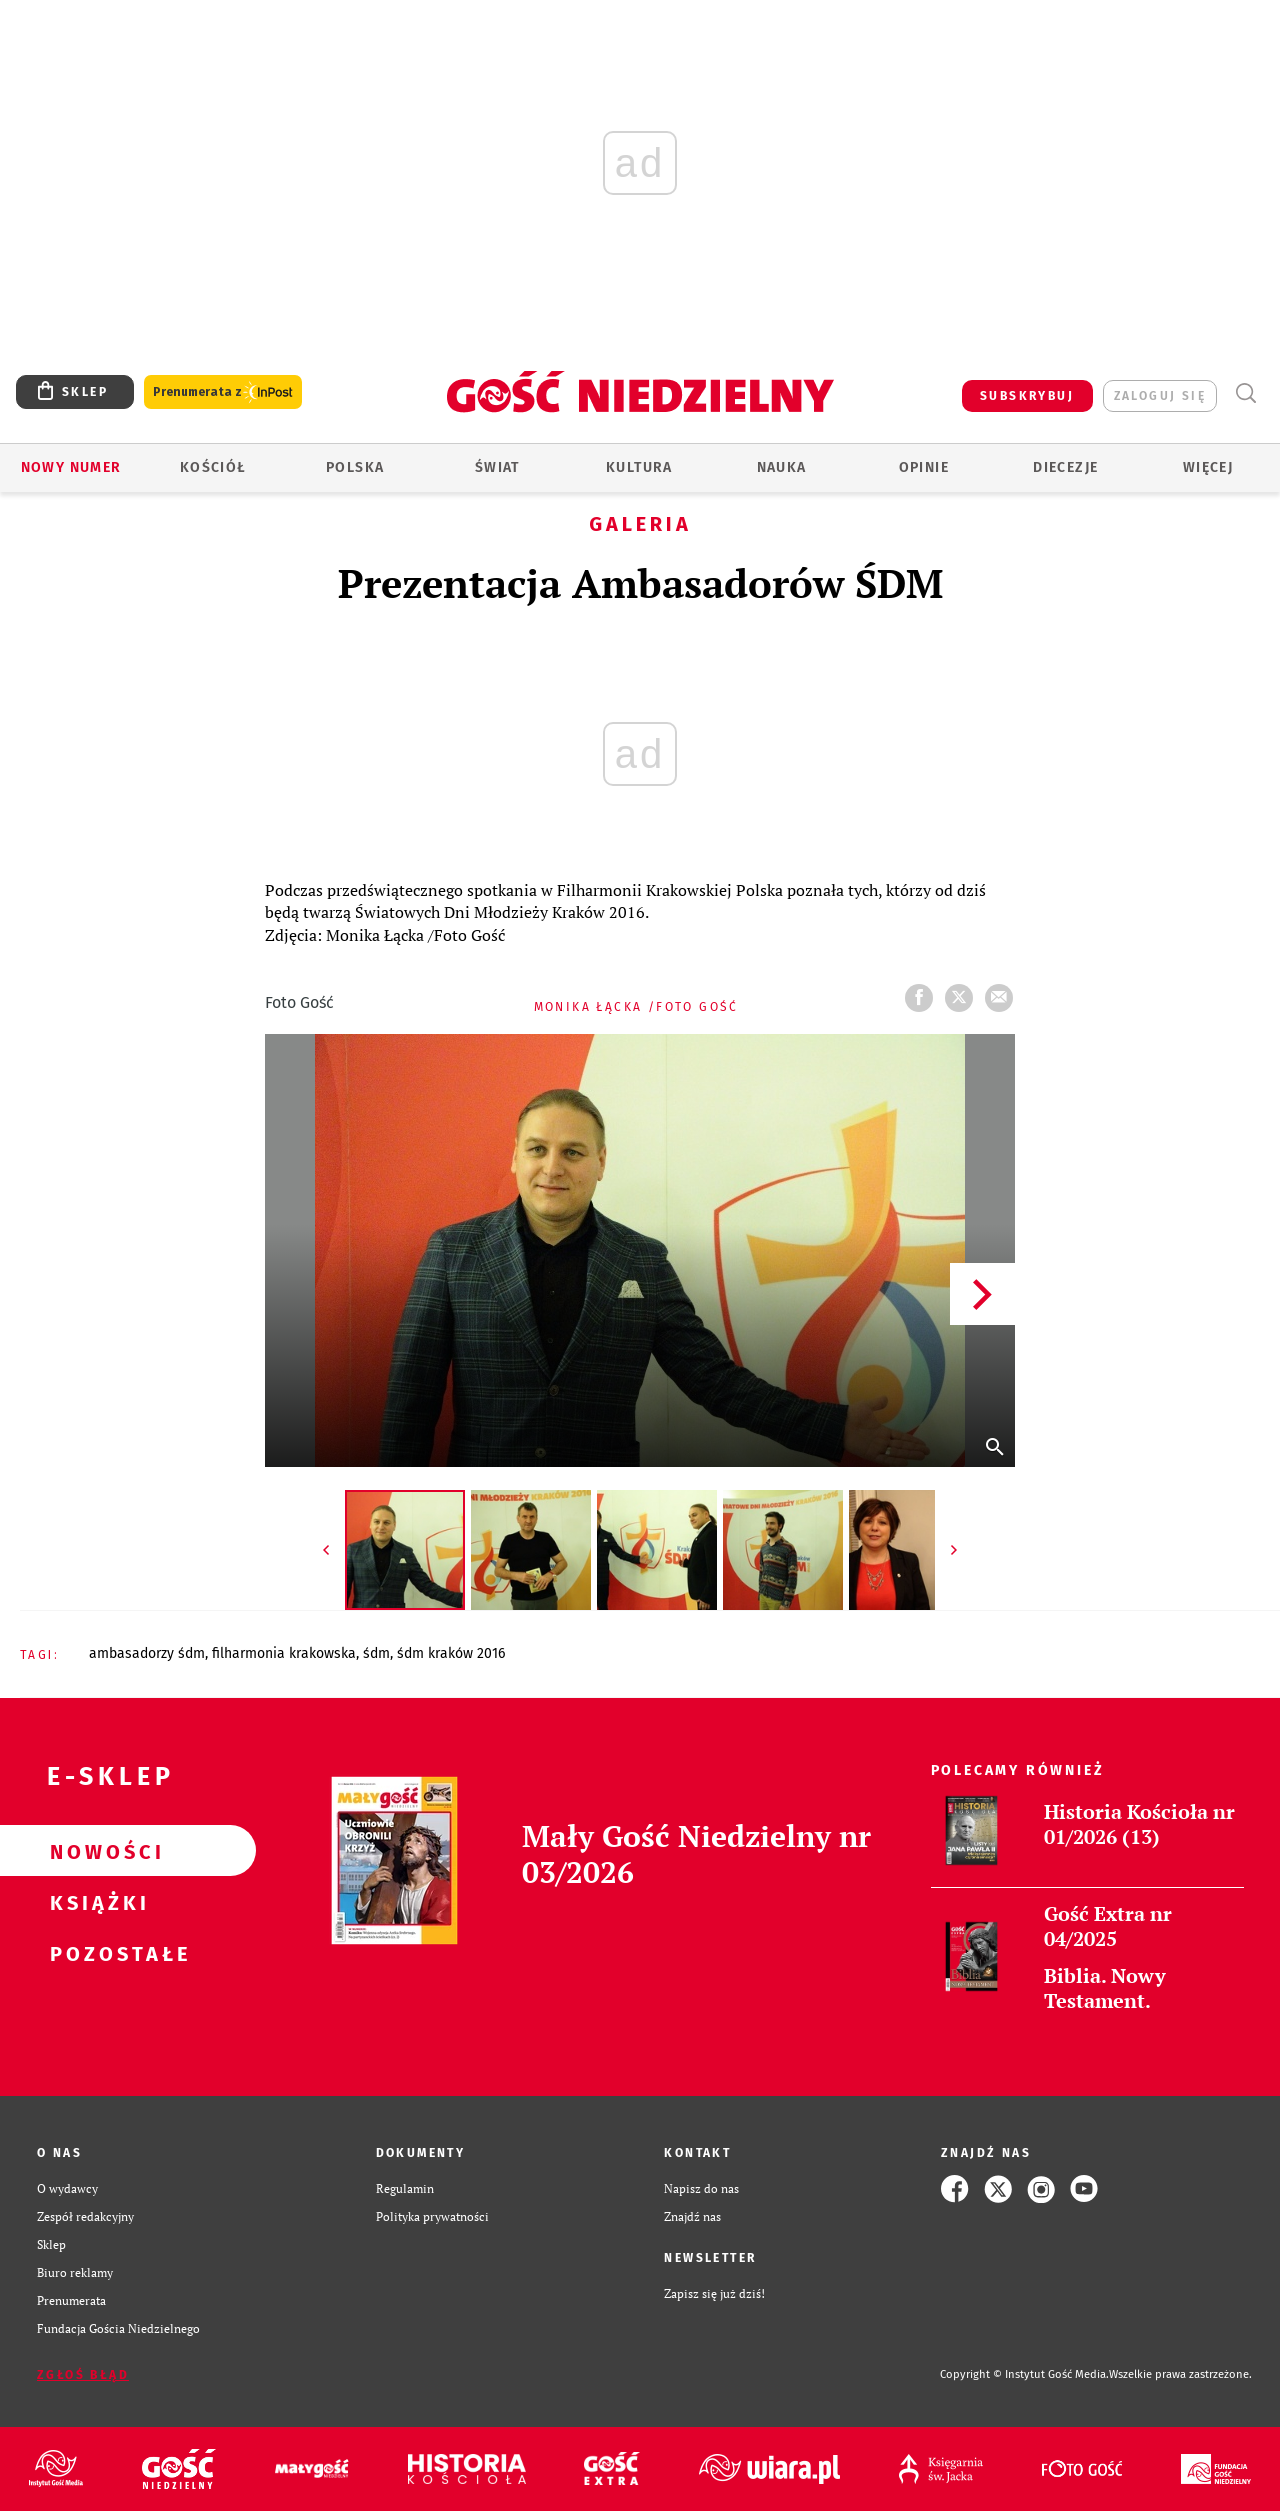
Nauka (782, 467)
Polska (355, 467)
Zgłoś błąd (83, 2375)
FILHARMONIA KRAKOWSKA (284, 1653)
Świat (497, 467)
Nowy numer (71, 467)
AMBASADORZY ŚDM (147, 1653)
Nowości (96, 1851)
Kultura (639, 467)
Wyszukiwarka (1245, 393)
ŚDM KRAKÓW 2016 (451, 1653)
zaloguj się (1160, 396)
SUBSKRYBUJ (1027, 396)
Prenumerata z (223, 392)
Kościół (213, 467)
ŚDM (376, 1653)
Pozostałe (96, 1953)
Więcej (1208, 467)
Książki (96, 1902)
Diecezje (1065, 467)
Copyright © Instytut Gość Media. (1024, 2374)
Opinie (924, 467)
